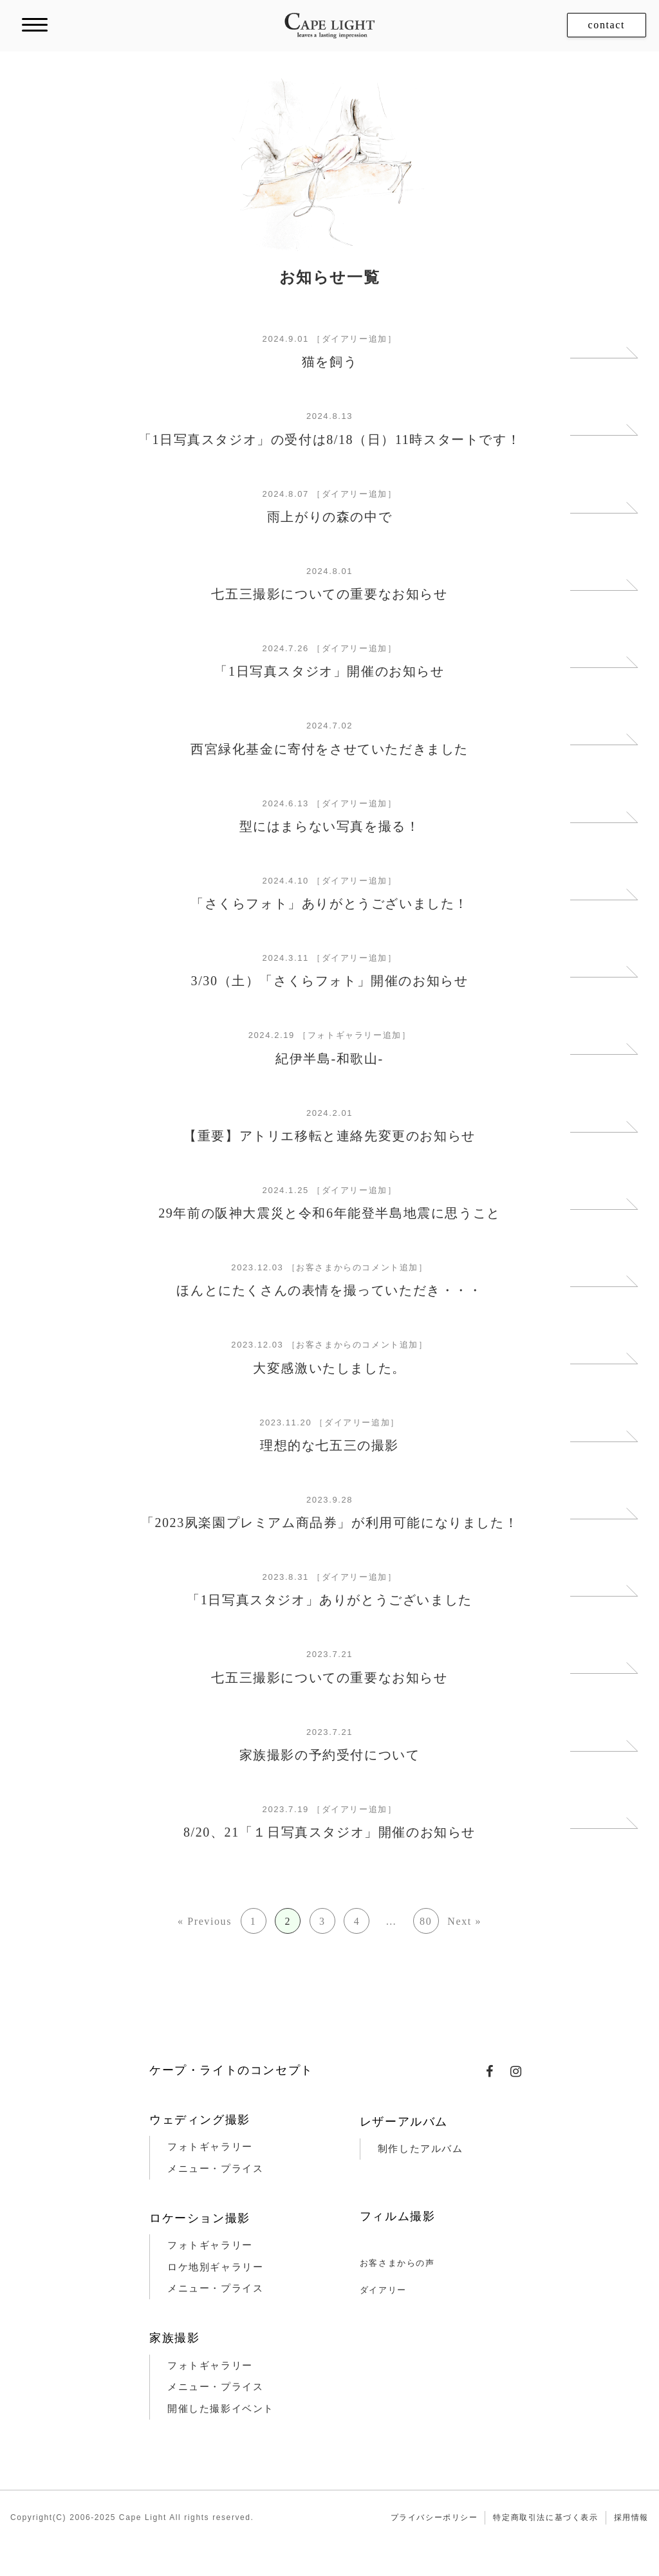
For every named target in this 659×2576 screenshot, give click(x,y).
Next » (464, 1921)
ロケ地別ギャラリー (215, 2267)
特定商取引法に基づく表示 (545, 2517)
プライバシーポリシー (434, 2517)
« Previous (205, 1921)
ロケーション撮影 (199, 2218)
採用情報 (631, 2517)
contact (606, 24)
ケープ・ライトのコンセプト (231, 2070)
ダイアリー (383, 2290)
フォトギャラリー (210, 2147)
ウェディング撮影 (199, 2119)
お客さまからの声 (397, 2263)
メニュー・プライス (215, 2169)
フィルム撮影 (398, 2216)
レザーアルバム (404, 2121)
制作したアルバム (420, 2149)
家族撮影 (174, 2337)
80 (426, 1921)
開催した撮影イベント (220, 2409)
